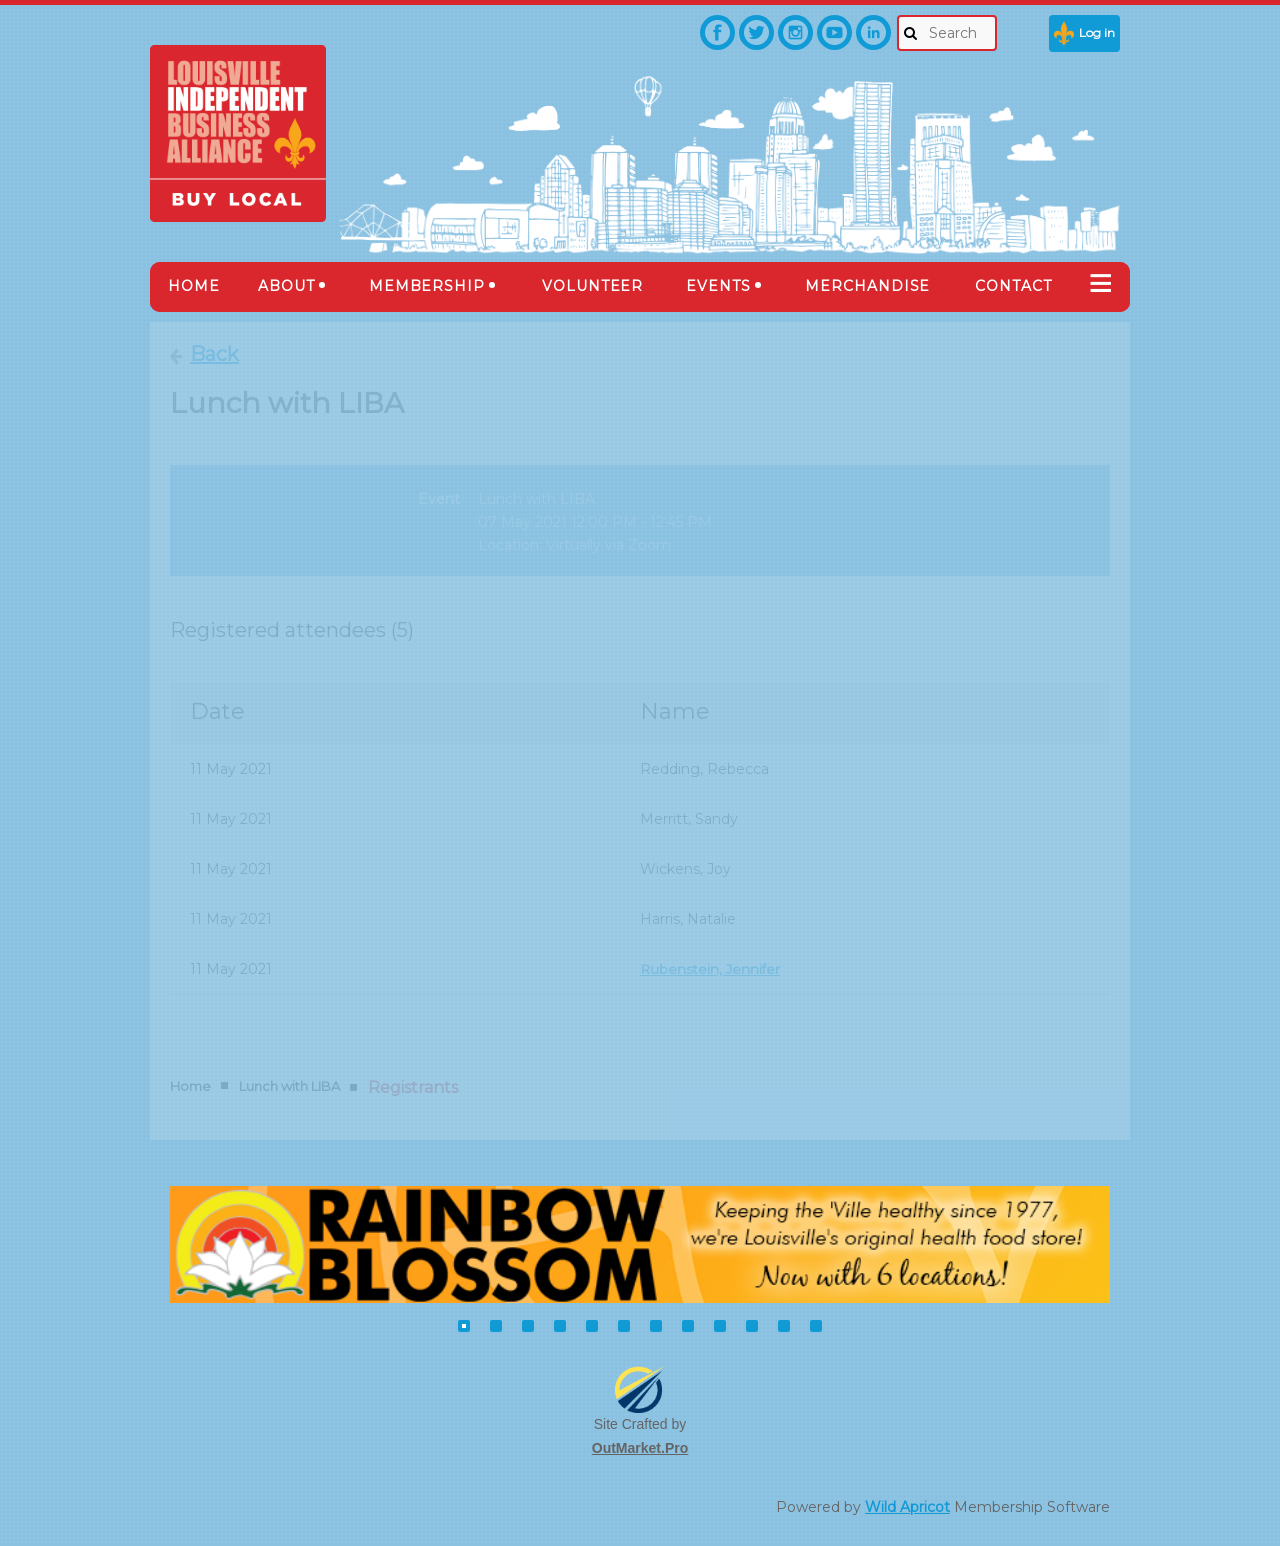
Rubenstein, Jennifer (712, 969)
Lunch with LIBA (289, 1086)
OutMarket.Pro (640, 1448)
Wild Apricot (907, 1507)
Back (214, 354)
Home (190, 1086)
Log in (1097, 32)
